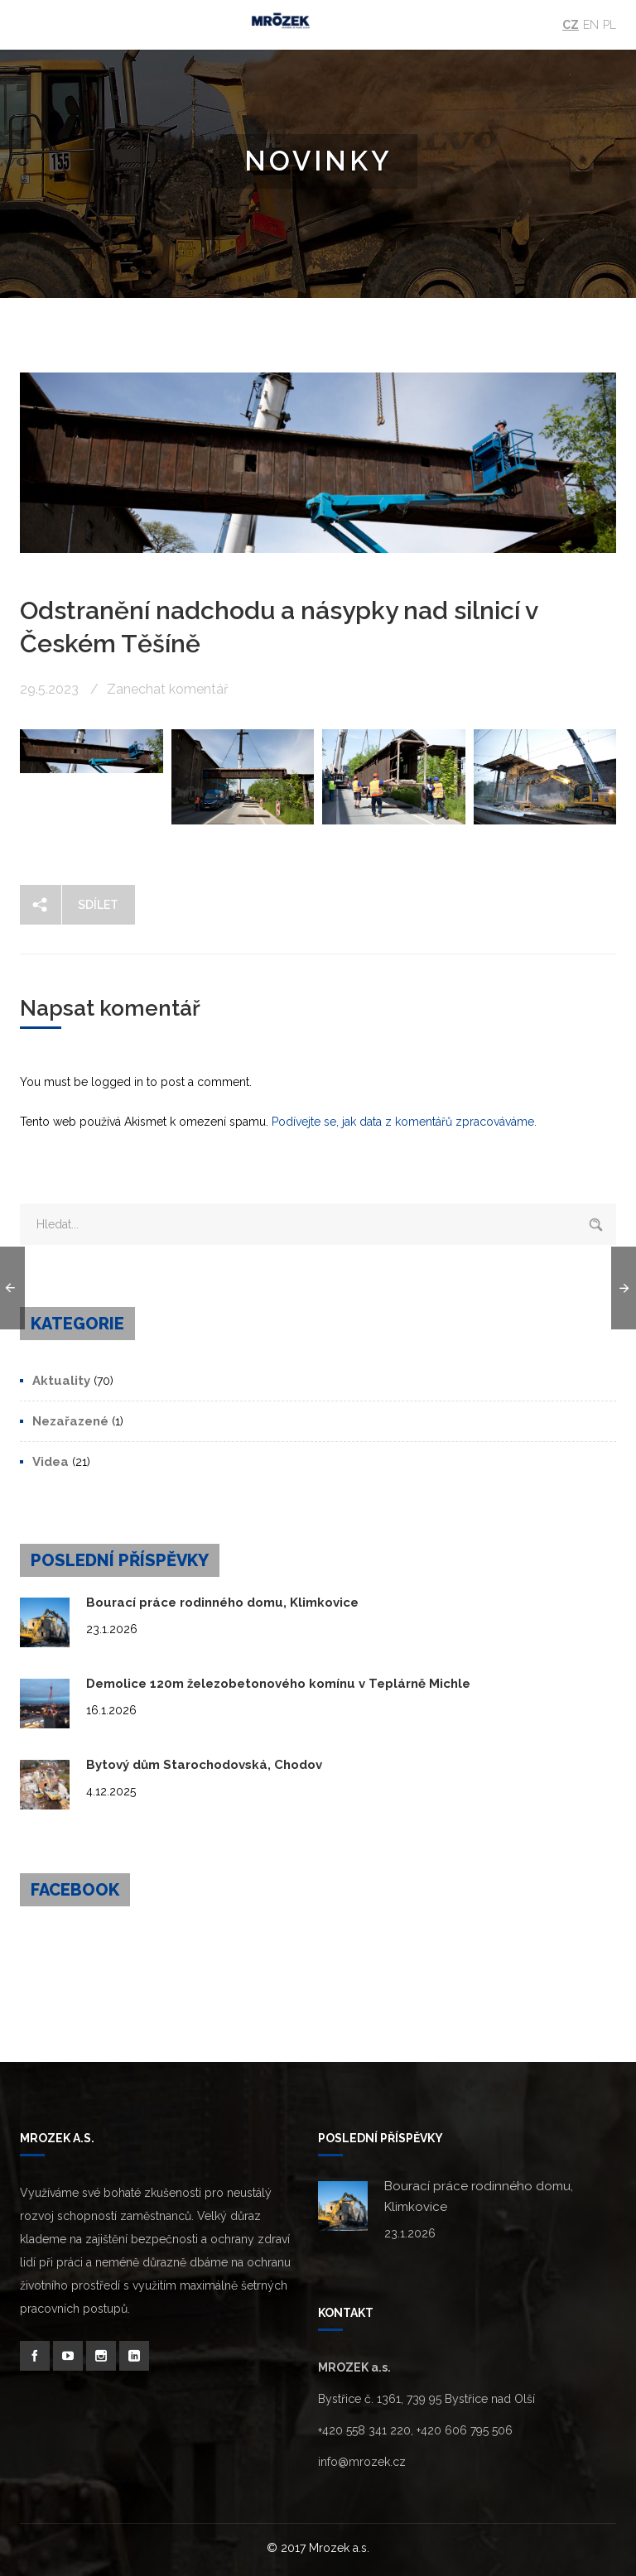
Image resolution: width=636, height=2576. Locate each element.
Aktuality (61, 1380)
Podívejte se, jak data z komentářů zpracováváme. (404, 1121)
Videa (50, 1461)
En (591, 24)
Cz (570, 24)
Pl (609, 24)
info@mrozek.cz (362, 2461)
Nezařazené (70, 1421)
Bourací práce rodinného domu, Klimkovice (222, 1602)
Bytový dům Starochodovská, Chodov (204, 1764)
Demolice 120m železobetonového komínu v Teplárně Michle (278, 1683)
